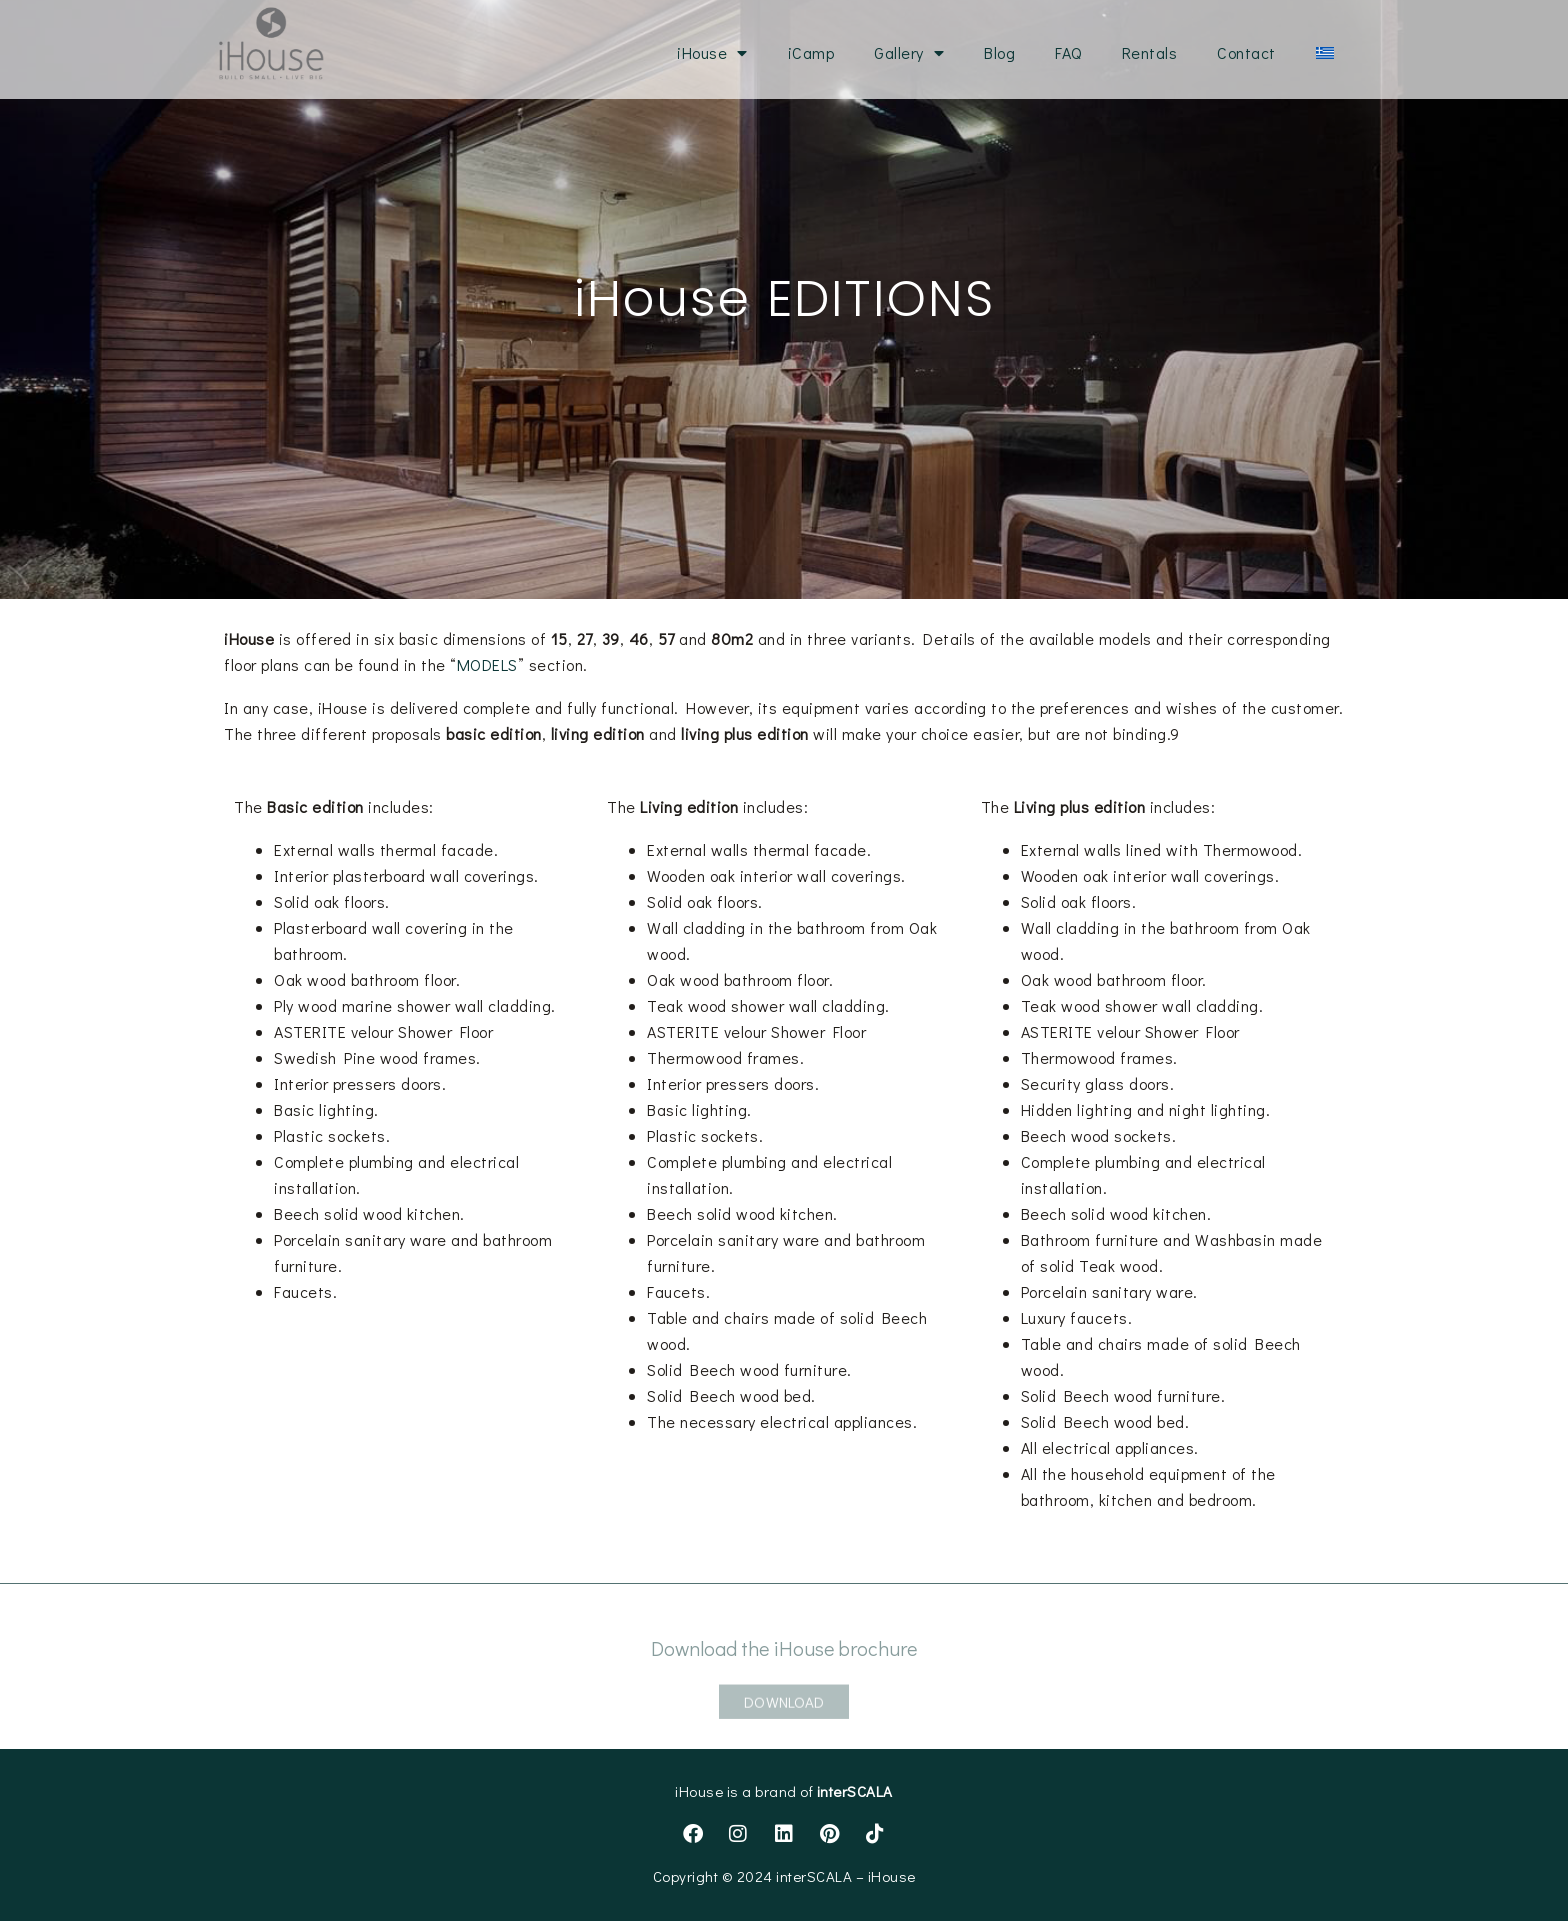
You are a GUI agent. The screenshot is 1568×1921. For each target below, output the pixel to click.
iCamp (811, 52)
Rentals (1150, 52)
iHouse (712, 53)
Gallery (909, 53)
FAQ (1068, 52)
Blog (999, 52)
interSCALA (855, 1791)
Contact (1246, 52)
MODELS (487, 664)
